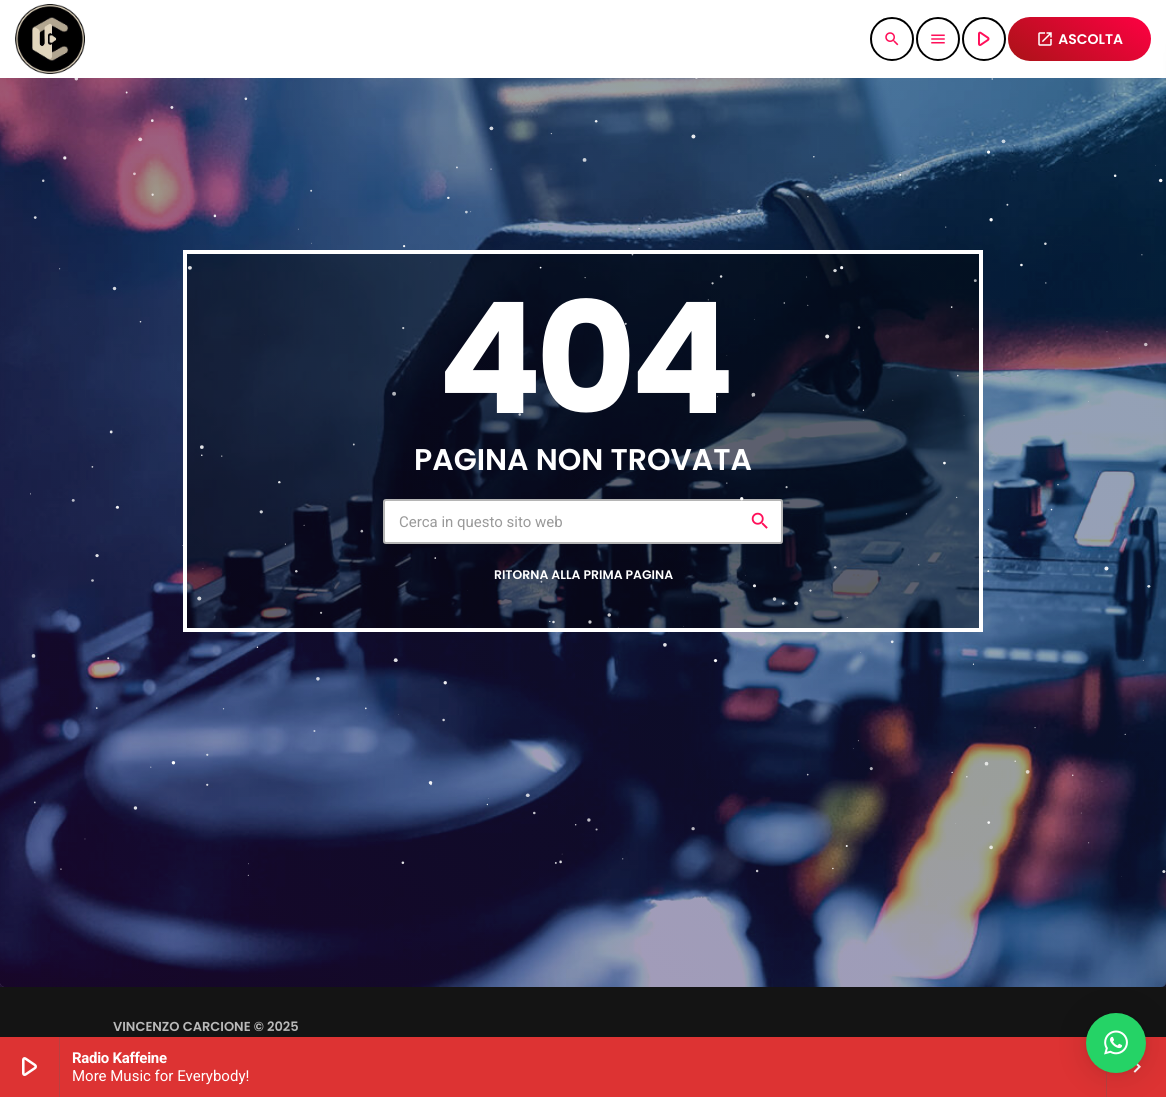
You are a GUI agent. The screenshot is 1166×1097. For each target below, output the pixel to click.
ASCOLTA (1079, 39)
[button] (1116, 1043)
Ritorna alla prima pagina (583, 575)
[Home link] (50, 39)
